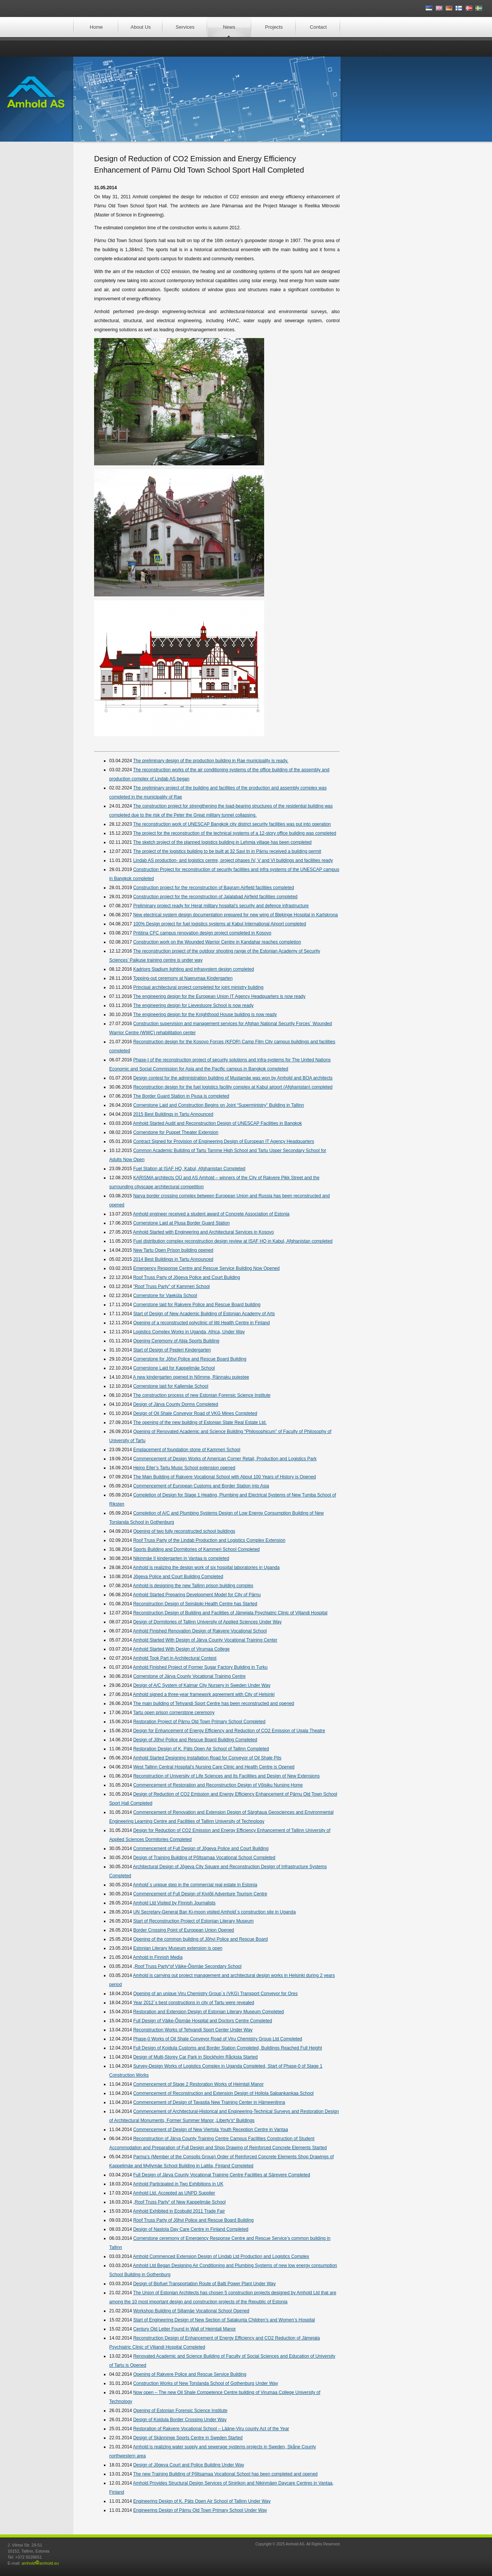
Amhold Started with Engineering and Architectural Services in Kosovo (203, 1232)
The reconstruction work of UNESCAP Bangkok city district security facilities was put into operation (232, 824)
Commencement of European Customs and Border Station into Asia (201, 1486)
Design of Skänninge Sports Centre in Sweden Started (188, 2437)
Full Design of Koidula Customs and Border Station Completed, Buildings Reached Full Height (227, 2048)
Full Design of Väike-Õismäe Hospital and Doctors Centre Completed (202, 2020)
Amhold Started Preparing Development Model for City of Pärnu (197, 1594)
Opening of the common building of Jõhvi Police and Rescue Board (200, 1939)
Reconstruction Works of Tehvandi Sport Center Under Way (192, 2029)
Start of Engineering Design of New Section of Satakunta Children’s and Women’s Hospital (224, 2320)
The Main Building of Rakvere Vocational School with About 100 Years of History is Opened (224, 1477)
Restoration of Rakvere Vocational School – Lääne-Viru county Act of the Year (211, 2428)
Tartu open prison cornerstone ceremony (173, 1712)
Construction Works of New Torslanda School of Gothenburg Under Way (205, 2383)
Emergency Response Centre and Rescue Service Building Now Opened (206, 1268)
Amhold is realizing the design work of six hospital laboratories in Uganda (206, 1567)
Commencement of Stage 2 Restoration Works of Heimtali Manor (198, 2084)
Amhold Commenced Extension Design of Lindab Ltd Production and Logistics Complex (221, 2256)
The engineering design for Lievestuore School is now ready (193, 1005)
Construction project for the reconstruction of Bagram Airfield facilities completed (213, 887)
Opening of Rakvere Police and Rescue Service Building (189, 2374)
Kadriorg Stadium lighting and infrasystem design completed (193, 969)
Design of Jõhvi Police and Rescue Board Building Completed (195, 1739)
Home (96, 27)
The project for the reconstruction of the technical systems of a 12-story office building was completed (234, 833)
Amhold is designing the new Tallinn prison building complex (193, 1585)
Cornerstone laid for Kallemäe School (170, 1386)
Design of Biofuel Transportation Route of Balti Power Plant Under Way (204, 2283)
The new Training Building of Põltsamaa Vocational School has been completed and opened (225, 2474)
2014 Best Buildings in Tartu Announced (173, 1259)
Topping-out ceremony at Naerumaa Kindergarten (182, 978)
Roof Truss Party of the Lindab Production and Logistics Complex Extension (209, 1540)
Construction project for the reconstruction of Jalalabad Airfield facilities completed (215, 896)
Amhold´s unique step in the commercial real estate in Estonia (195, 1884)
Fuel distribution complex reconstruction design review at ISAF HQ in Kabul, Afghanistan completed (233, 1241)
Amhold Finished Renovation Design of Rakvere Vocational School (200, 1631)
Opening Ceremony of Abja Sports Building (176, 1341)
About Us (141, 27)
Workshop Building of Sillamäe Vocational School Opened (191, 2310)
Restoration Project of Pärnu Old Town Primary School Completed (199, 1721)
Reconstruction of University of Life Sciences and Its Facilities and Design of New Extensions (226, 1776)
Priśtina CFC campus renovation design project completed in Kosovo (202, 933)
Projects (274, 27)
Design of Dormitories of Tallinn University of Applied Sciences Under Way (207, 1622)
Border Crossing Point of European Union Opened (183, 1930)
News (229, 27)
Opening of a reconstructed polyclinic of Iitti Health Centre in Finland (201, 1322)
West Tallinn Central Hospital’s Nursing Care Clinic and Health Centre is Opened (213, 1767)
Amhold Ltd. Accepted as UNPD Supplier (174, 2193)
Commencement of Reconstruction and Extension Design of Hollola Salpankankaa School (223, 2093)
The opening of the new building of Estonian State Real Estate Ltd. (200, 1422)
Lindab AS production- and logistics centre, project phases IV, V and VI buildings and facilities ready (233, 860)
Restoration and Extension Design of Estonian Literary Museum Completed (208, 2011)
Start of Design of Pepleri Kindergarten (171, 1350)
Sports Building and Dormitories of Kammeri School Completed (196, 1549)
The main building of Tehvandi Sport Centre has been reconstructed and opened (213, 1703)
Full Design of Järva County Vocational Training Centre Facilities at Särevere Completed (221, 2175)
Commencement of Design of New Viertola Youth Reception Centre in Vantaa (210, 2129)
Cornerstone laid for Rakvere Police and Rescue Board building (196, 1304)
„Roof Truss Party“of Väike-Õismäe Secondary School (187, 1966)
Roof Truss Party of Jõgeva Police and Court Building (186, 1277)
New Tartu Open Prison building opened (173, 1250)
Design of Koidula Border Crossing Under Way (179, 2419)
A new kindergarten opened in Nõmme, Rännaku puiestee (191, 1377)
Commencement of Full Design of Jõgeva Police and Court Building (200, 1848)
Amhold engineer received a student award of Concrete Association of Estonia (211, 1214)
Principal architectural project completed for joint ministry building (198, 987)
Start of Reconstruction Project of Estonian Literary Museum (193, 1921)
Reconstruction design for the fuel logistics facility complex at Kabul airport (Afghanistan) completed (233, 1087)
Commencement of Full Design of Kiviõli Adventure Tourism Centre (200, 1893)
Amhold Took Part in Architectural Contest (175, 1658)
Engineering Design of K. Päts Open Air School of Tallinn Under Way (202, 2501)
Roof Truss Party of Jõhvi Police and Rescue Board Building (193, 2220)
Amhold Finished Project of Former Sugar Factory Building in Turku (200, 1667)
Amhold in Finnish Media (158, 1957)
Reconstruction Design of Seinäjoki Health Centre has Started (195, 1603)
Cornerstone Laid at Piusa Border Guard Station (181, 1223)
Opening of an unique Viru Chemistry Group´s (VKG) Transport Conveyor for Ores (215, 1993)
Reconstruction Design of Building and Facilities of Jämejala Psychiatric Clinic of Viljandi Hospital (230, 1612)
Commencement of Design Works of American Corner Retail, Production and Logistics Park (224, 1458)
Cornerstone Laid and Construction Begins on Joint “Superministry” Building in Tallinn (218, 1105)
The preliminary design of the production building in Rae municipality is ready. (210, 760)
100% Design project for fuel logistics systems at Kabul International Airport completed (219, 924)
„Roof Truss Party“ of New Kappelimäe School (179, 2202)
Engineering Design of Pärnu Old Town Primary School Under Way (200, 2510)
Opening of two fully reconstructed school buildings (184, 1531)
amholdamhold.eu (40, 2563)
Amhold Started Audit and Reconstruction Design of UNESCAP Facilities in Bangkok (217, 1123)
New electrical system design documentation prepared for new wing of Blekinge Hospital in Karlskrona (235, 914)
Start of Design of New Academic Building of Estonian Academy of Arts (204, 1313)
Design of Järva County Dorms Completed (175, 1404)
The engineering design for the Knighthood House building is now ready (205, 1014)
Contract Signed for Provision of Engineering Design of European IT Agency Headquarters (223, 1141)
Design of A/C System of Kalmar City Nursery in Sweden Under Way (201, 1685)
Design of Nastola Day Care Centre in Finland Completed (190, 2229)
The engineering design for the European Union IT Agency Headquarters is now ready (219, 996)
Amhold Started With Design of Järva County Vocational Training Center (205, 1640)
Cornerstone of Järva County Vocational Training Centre (189, 1676)
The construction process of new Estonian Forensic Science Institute (202, 1395)
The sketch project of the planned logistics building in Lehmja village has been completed (222, 842)
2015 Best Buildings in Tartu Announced (173, 1114)
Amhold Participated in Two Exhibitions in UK (178, 2184)
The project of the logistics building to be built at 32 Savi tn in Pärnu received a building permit (227, 851)
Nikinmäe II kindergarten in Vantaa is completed (181, 1558)
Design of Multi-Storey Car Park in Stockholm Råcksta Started (195, 2057)
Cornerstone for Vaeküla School (165, 1295)
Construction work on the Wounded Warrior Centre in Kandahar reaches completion (217, 942)
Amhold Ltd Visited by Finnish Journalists (174, 1903)
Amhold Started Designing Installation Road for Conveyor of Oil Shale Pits (207, 1758)
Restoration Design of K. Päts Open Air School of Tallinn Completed (201, 1748)
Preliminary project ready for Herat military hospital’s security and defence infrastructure (221, 905)
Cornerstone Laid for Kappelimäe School (174, 1368)
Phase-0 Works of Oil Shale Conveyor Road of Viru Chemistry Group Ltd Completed (217, 2039)
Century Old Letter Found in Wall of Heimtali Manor (184, 2329)
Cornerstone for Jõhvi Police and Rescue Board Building (189, 1359)
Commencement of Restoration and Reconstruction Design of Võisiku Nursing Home (218, 1785)
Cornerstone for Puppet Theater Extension (175, 1132)
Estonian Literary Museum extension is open (177, 1948)
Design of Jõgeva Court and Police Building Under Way (188, 2465)
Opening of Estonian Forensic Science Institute (180, 2410)
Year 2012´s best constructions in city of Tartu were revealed (193, 2002)
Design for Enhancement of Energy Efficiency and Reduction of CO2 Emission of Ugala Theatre (229, 1730)
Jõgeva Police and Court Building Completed (178, 1576)
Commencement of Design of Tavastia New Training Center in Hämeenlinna (209, 2102)
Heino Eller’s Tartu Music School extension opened (184, 1467)
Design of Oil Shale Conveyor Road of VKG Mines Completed (195, 1413)
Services (185, 27)
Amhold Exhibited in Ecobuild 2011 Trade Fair (179, 2211)
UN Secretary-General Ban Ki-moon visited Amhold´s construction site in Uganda (214, 1912)
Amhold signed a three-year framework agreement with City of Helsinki (204, 1694)
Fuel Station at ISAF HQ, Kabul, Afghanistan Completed (189, 1168)
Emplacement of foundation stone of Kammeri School (186, 1449)
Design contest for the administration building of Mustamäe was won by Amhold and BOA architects (233, 1078)
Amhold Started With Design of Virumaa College (181, 1649)
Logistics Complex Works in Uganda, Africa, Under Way (188, 1331)
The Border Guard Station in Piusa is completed (181, 1096)
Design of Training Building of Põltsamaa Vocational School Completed (204, 1857)
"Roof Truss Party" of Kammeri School (171, 1286)
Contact (318, 27)
